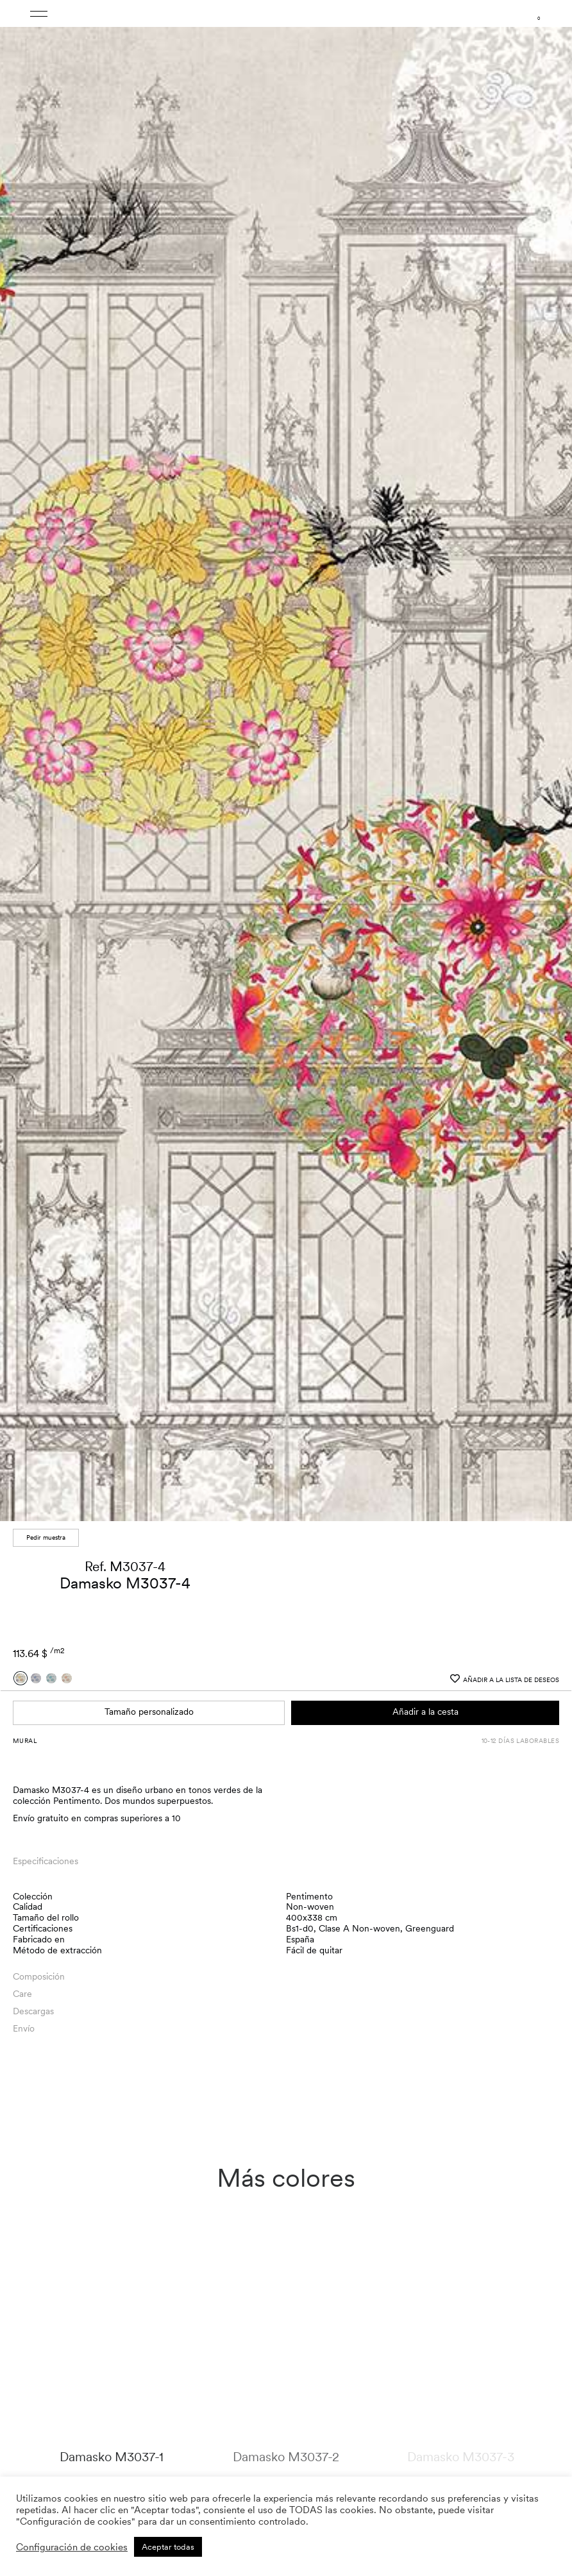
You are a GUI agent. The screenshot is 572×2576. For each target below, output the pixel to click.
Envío (24, 2028)
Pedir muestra (45, 1537)
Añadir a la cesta (425, 1711)
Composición (39, 1976)
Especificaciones (45, 1861)
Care (22, 1994)
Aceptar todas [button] (168, 2547)
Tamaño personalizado (149, 1711)
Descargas (33, 2011)
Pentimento (309, 1896)
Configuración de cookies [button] (72, 2547)
